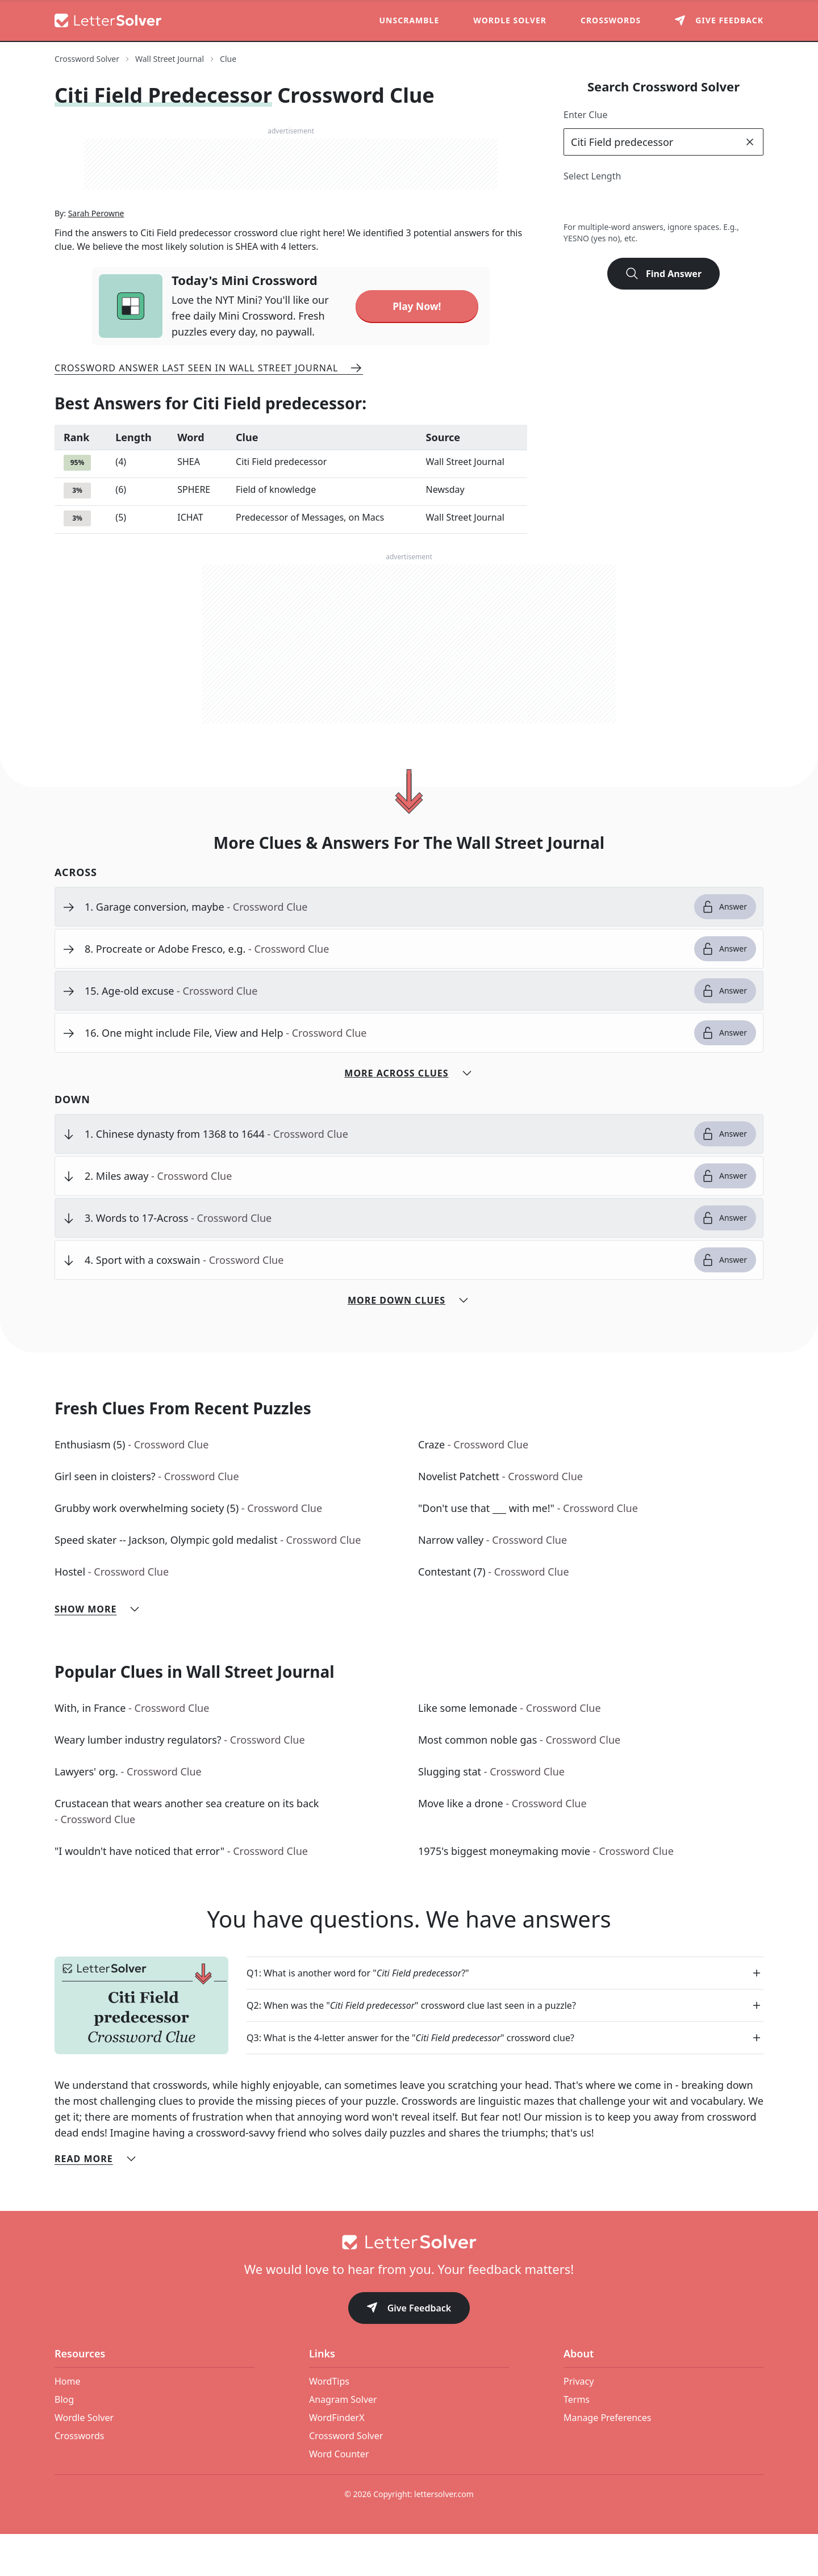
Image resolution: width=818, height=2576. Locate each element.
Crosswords (611, 20)
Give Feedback (409, 2351)
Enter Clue (586, 114)
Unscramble (409, 20)
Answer (724, 949)
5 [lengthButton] (650, 203)
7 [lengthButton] (700, 203)
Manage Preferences (607, 2459)
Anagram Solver (343, 2441)
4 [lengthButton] (625, 203)
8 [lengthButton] (725, 203)
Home (68, 2423)
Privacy (579, 2423)
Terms (577, 2441)
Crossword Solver (346, 2478)
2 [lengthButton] (575, 203)
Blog (64, 2441)
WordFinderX (337, 2459)
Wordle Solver (509, 20)
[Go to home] (409, 2284)
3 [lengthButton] (600, 203)
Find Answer (663, 273)
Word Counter (339, 2496)
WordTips (329, 2423)
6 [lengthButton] (675, 203)
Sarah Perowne (96, 255)
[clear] (750, 142)
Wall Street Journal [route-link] (169, 58)
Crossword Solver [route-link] (87, 58)
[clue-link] (385, 948)
